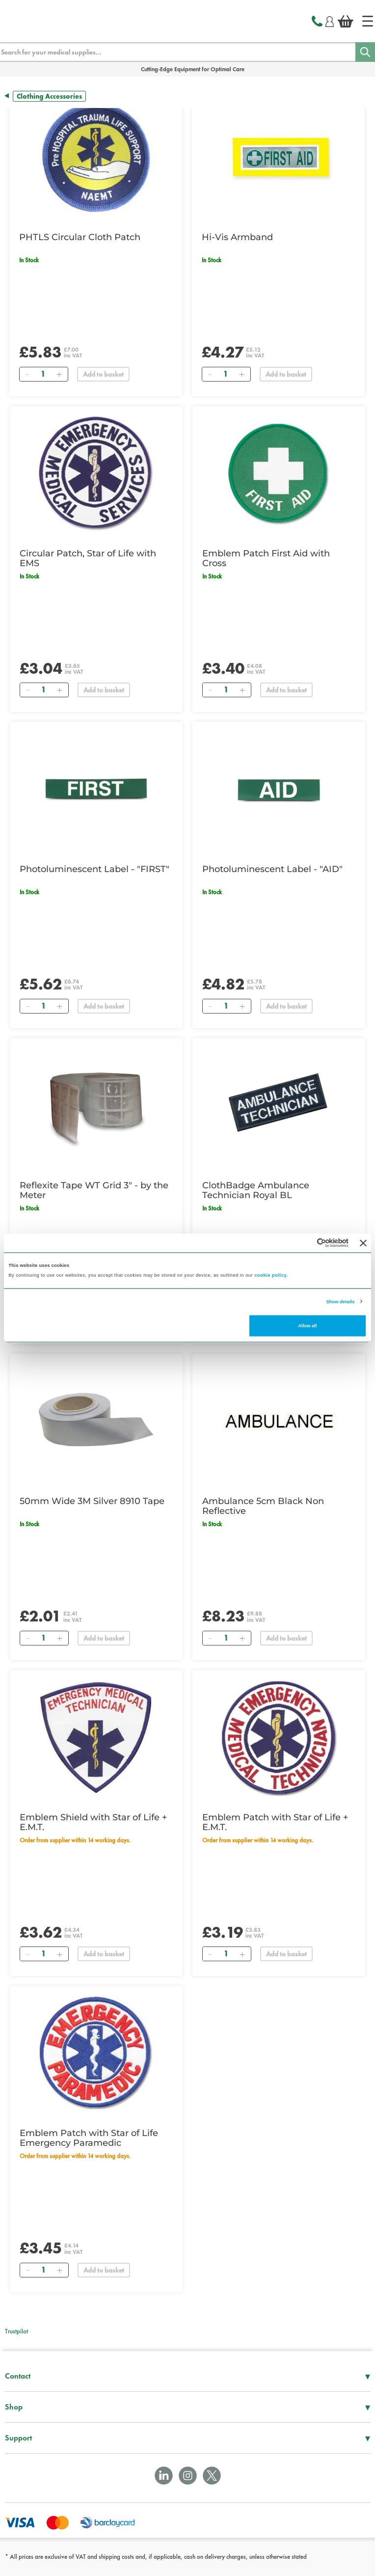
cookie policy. (271, 1274)
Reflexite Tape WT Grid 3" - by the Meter (94, 1190)
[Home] (368, 21)
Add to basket (103, 374)
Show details (340, 1301)
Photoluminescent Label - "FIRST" (94, 869)
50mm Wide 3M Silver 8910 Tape (92, 1501)
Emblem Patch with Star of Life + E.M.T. (275, 1822)
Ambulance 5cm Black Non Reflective (263, 1506)
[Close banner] (363, 1242)
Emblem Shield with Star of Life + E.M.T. (93, 1822)
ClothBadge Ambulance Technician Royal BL (255, 1190)
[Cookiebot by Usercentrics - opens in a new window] (305, 1243)
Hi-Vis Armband (237, 237)
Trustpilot (16, 2331)
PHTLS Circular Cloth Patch (79, 237)
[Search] (365, 52)
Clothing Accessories (49, 96)
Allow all (307, 1325)
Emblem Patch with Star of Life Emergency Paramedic (89, 2138)
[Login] (329, 20)
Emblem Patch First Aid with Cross (266, 558)
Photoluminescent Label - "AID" (272, 869)
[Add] (59, 374)
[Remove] (27, 374)
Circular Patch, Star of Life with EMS (88, 558)
